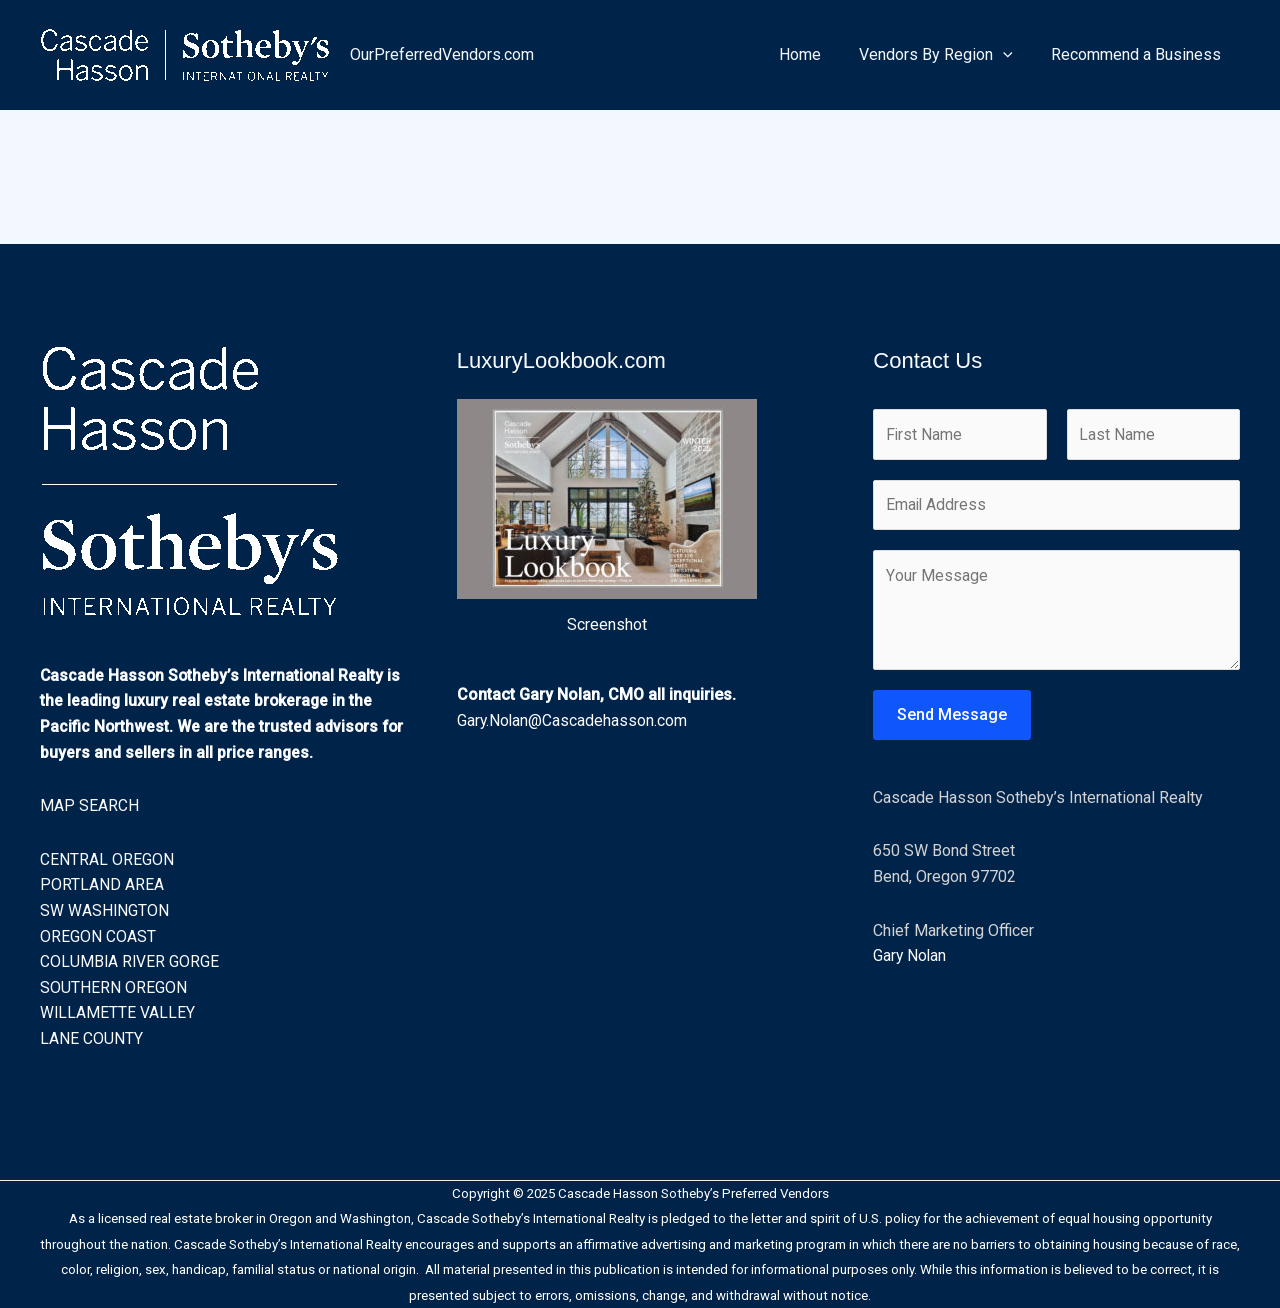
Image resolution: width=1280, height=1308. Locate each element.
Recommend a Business (1139, 54)
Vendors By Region (945, 55)
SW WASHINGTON (105, 910)
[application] (1012, 55)
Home (815, 54)
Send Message (952, 716)
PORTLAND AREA (102, 884)
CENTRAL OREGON (107, 859)
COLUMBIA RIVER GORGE (130, 961)
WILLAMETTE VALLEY (118, 1012)
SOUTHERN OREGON (113, 987)
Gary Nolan (910, 957)
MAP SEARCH (89, 805)
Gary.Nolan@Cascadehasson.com (573, 720)
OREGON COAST (98, 936)
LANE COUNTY (91, 1038)
